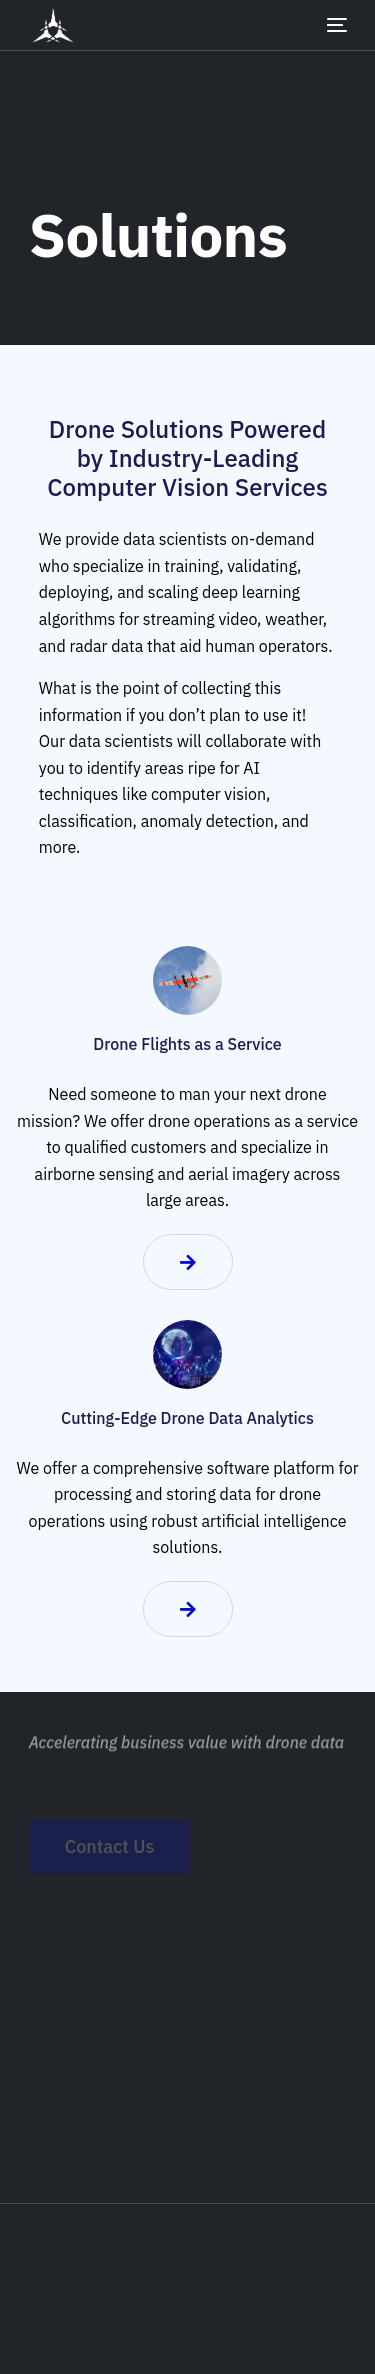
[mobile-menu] (322, 25)
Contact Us (110, 1855)
